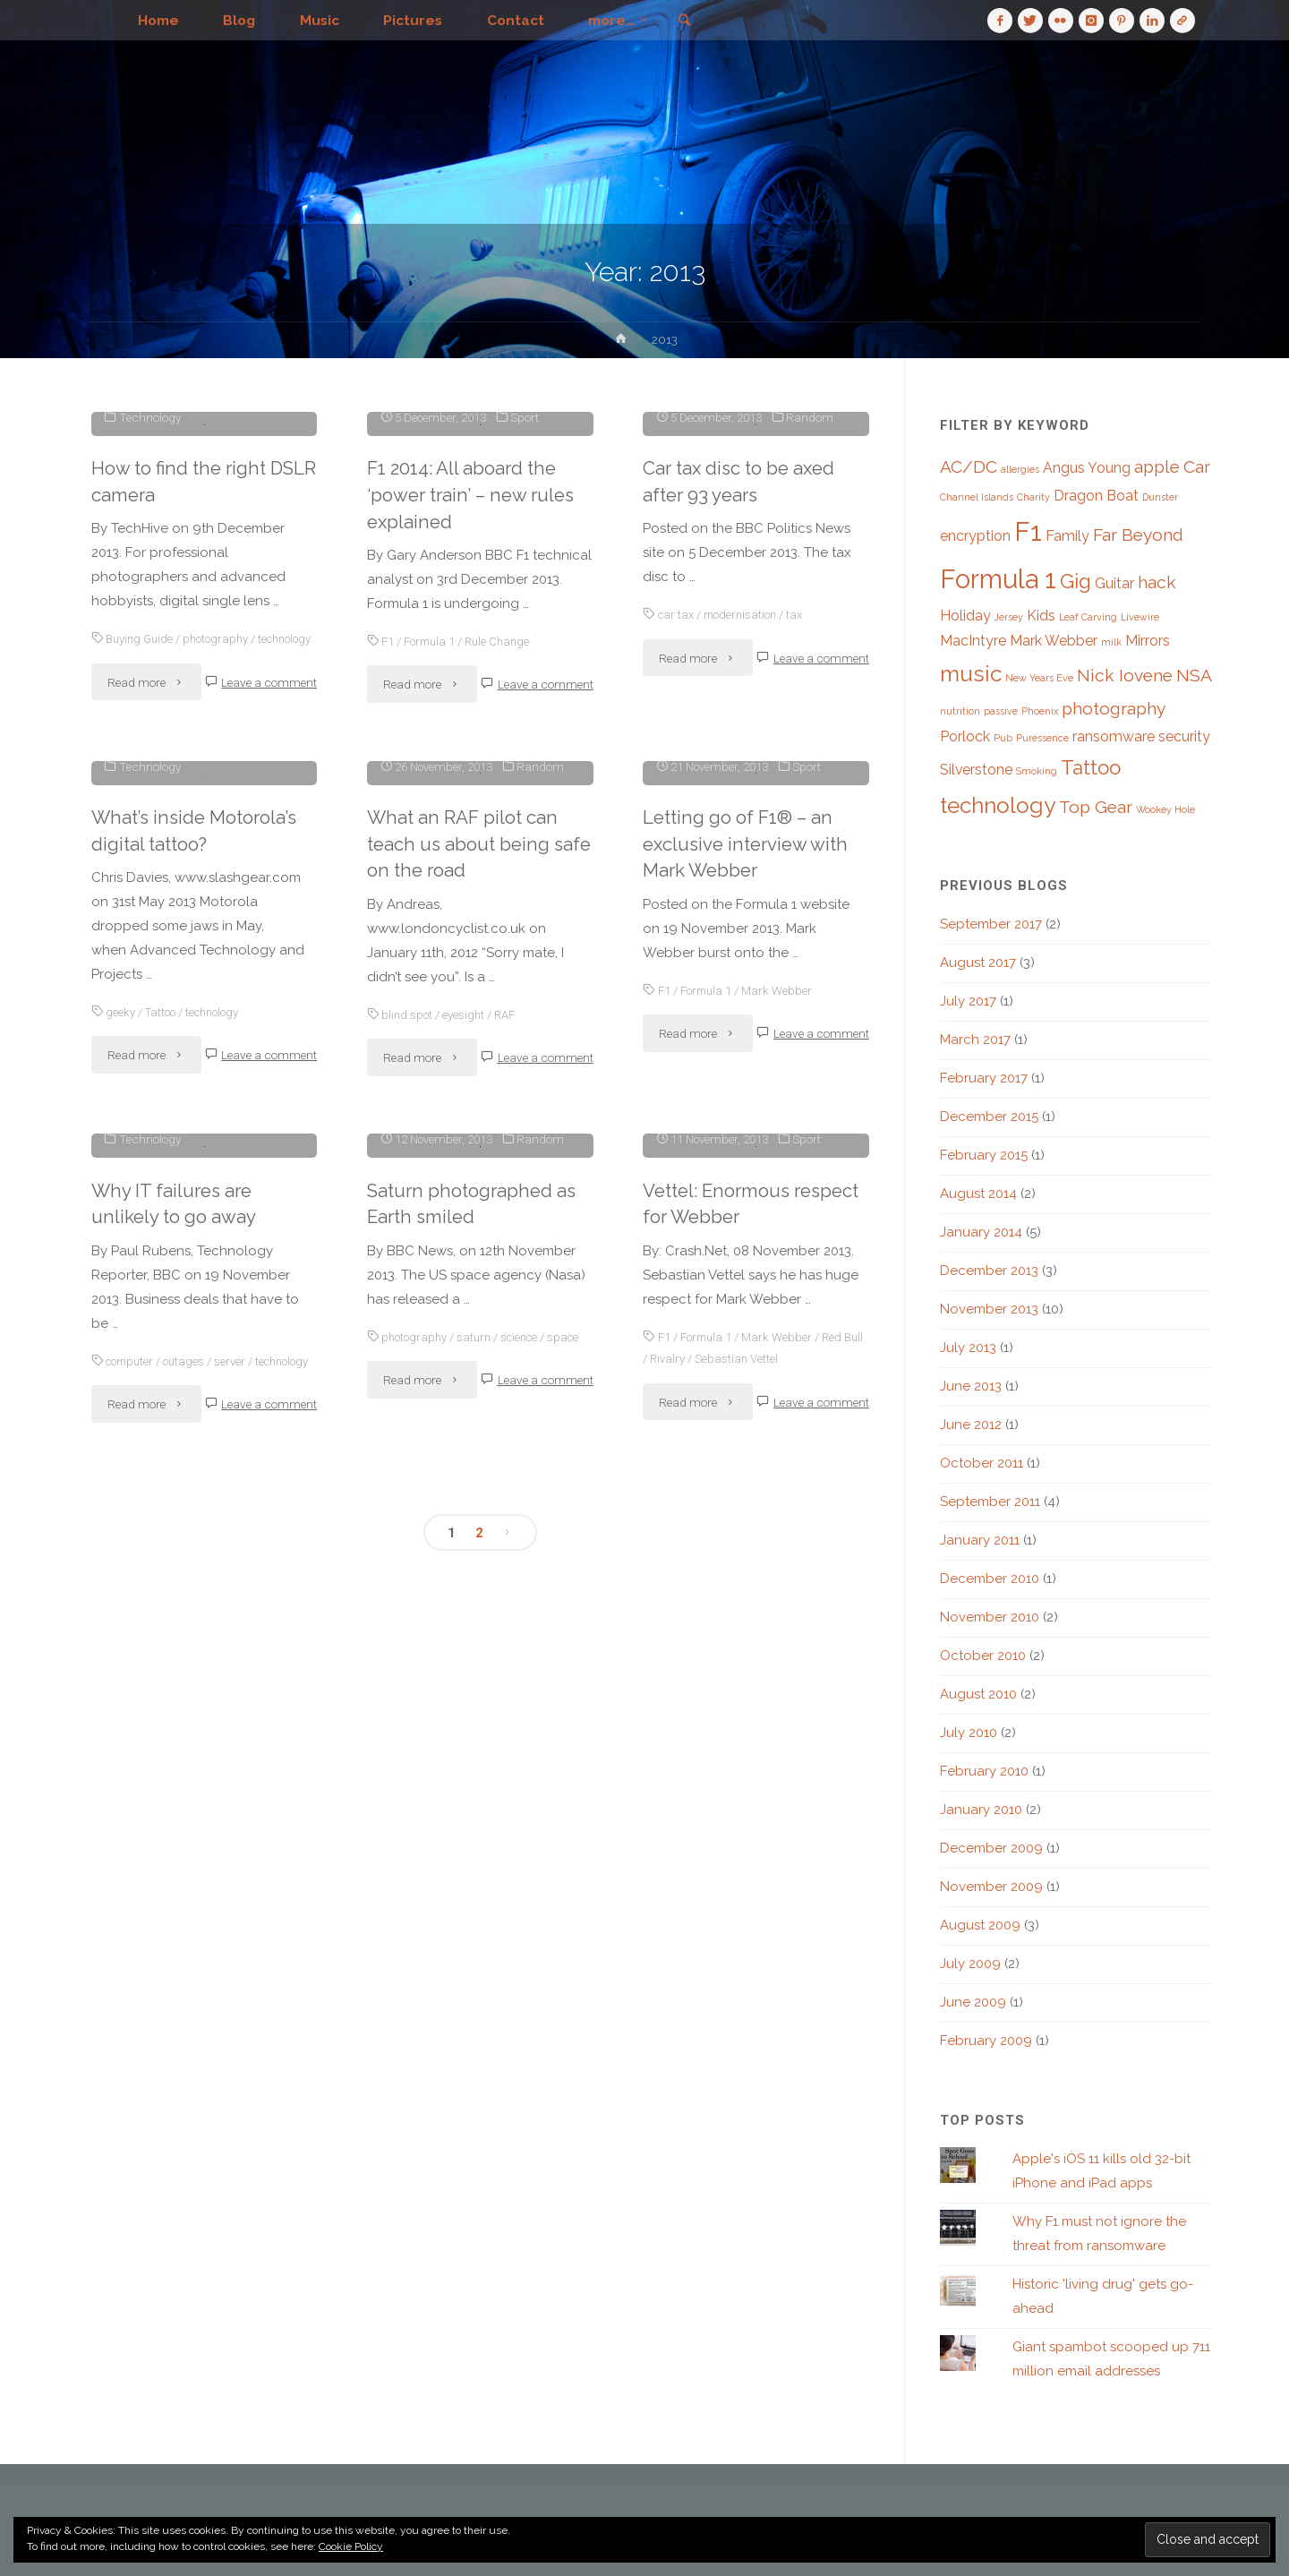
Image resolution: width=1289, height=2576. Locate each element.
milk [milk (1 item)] (1111, 642)
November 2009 (991, 1887)
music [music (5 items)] (971, 674)
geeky (120, 1437)
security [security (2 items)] (1184, 736)
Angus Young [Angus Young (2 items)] (1087, 467)
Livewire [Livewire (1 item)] (1140, 617)
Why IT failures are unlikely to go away (174, 1956)
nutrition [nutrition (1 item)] (960, 711)
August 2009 (980, 1925)
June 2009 (973, 2002)
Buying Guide (141, 909)
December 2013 (989, 1270)
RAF (507, 1572)
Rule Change (502, 910)
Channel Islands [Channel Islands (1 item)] (976, 497)
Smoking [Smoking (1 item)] (1036, 771)
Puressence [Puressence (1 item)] (1042, 737)
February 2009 (986, 2041)
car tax (677, 884)
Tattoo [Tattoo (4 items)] (1091, 767)
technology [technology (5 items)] (997, 805)
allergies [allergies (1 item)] (1020, 469)
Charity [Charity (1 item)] (1033, 497)
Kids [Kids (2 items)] (1041, 615)
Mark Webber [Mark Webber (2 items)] (1053, 640)
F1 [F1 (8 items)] (1028, 531)
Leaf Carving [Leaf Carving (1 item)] (1088, 617)
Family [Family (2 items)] (1067, 535)
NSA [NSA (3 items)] (1194, 675)
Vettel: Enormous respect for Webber (755, 2031)
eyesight (465, 1572)
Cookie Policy (351, 2546)
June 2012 (971, 1424)
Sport (527, 687)
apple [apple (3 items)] (1157, 467)
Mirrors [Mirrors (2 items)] (1147, 640)
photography (220, 909)
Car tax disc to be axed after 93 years (741, 751)
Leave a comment (269, 973)
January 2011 (980, 1540)
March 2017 (975, 1039)
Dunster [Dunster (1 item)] (1160, 497)
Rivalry (691, 2186)
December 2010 (989, 1578)
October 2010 (983, 1655)
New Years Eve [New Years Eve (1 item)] (1039, 677)
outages (189, 2114)
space (383, 2186)
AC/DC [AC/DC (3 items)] (968, 467)
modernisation (745, 884)
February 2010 (984, 1771)
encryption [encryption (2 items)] (975, 535)
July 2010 (968, 1732)
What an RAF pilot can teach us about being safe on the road (463, 1403)
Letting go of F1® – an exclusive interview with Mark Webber (748, 1403)
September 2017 (991, 924)
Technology (150, 687)
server (237, 2114)
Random (812, 687)
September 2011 (990, 1501)
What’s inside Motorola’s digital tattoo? (196, 1255)
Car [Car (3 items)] (1196, 467)
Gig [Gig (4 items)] (1075, 581)
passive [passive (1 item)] (1001, 711)
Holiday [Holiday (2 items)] (965, 615)
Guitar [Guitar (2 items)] (1114, 583)
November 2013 (989, 1309)
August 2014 (978, 1193)
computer (132, 2114)
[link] (696, 21)
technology (120, 930)
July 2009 (970, 1964)
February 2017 (984, 1078)
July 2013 (968, 1347)
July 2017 (968, 1001)
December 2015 (989, 1116)
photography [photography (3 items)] (1113, 708)
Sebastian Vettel (762, 2186)
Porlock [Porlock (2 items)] (965, 736)
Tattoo (162, 1437)
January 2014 (981, 1232)
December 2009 (991, 1848)
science (526, 2164)
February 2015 (984, 1155)
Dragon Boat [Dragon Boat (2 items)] (1096, 495)
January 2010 (981, 1809)
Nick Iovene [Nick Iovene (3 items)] (1125, 675)
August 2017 (978, 962)
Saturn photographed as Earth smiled (473, 2031)
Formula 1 (431, 910)
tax (802, 884)
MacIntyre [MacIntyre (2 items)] (973, 640)
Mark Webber (780, 1548)
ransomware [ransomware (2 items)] (1113, 736)
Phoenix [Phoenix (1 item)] (1039, 711)
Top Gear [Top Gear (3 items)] (1095, 807)
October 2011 (981, 1463)
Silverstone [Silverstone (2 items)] (976, 769)
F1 (387, 910)
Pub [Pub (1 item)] (1003, 737)
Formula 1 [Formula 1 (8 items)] (998, 579)
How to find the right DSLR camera (180, 751)
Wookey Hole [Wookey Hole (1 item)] (1165, 809)
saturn (478, 2164)
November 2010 (989, 1617)
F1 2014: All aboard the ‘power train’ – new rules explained (474, 764)
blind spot (407, 1572)
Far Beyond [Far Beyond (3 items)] (1138, 535)
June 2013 (971, 1386)
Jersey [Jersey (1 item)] (1008, 617)
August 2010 (978, 1694)
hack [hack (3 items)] (1157, 582)
